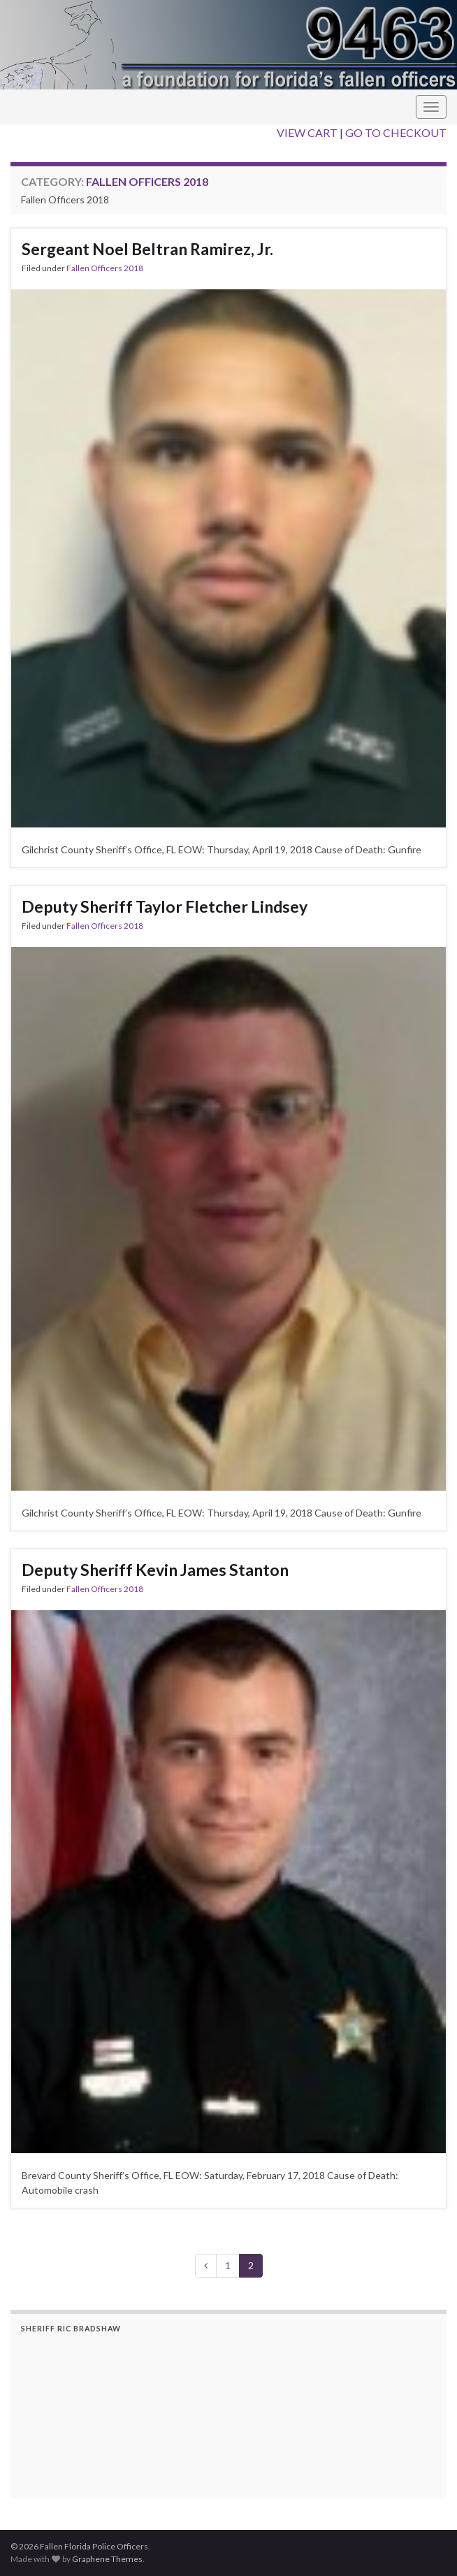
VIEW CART (307, 132)
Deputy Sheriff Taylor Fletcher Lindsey (164, 906)
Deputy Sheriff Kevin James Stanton (155, 1569)
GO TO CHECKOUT (396, 132)
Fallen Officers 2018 (104, 268)
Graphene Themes (107, 2559)
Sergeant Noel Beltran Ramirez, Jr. (147, 249)
